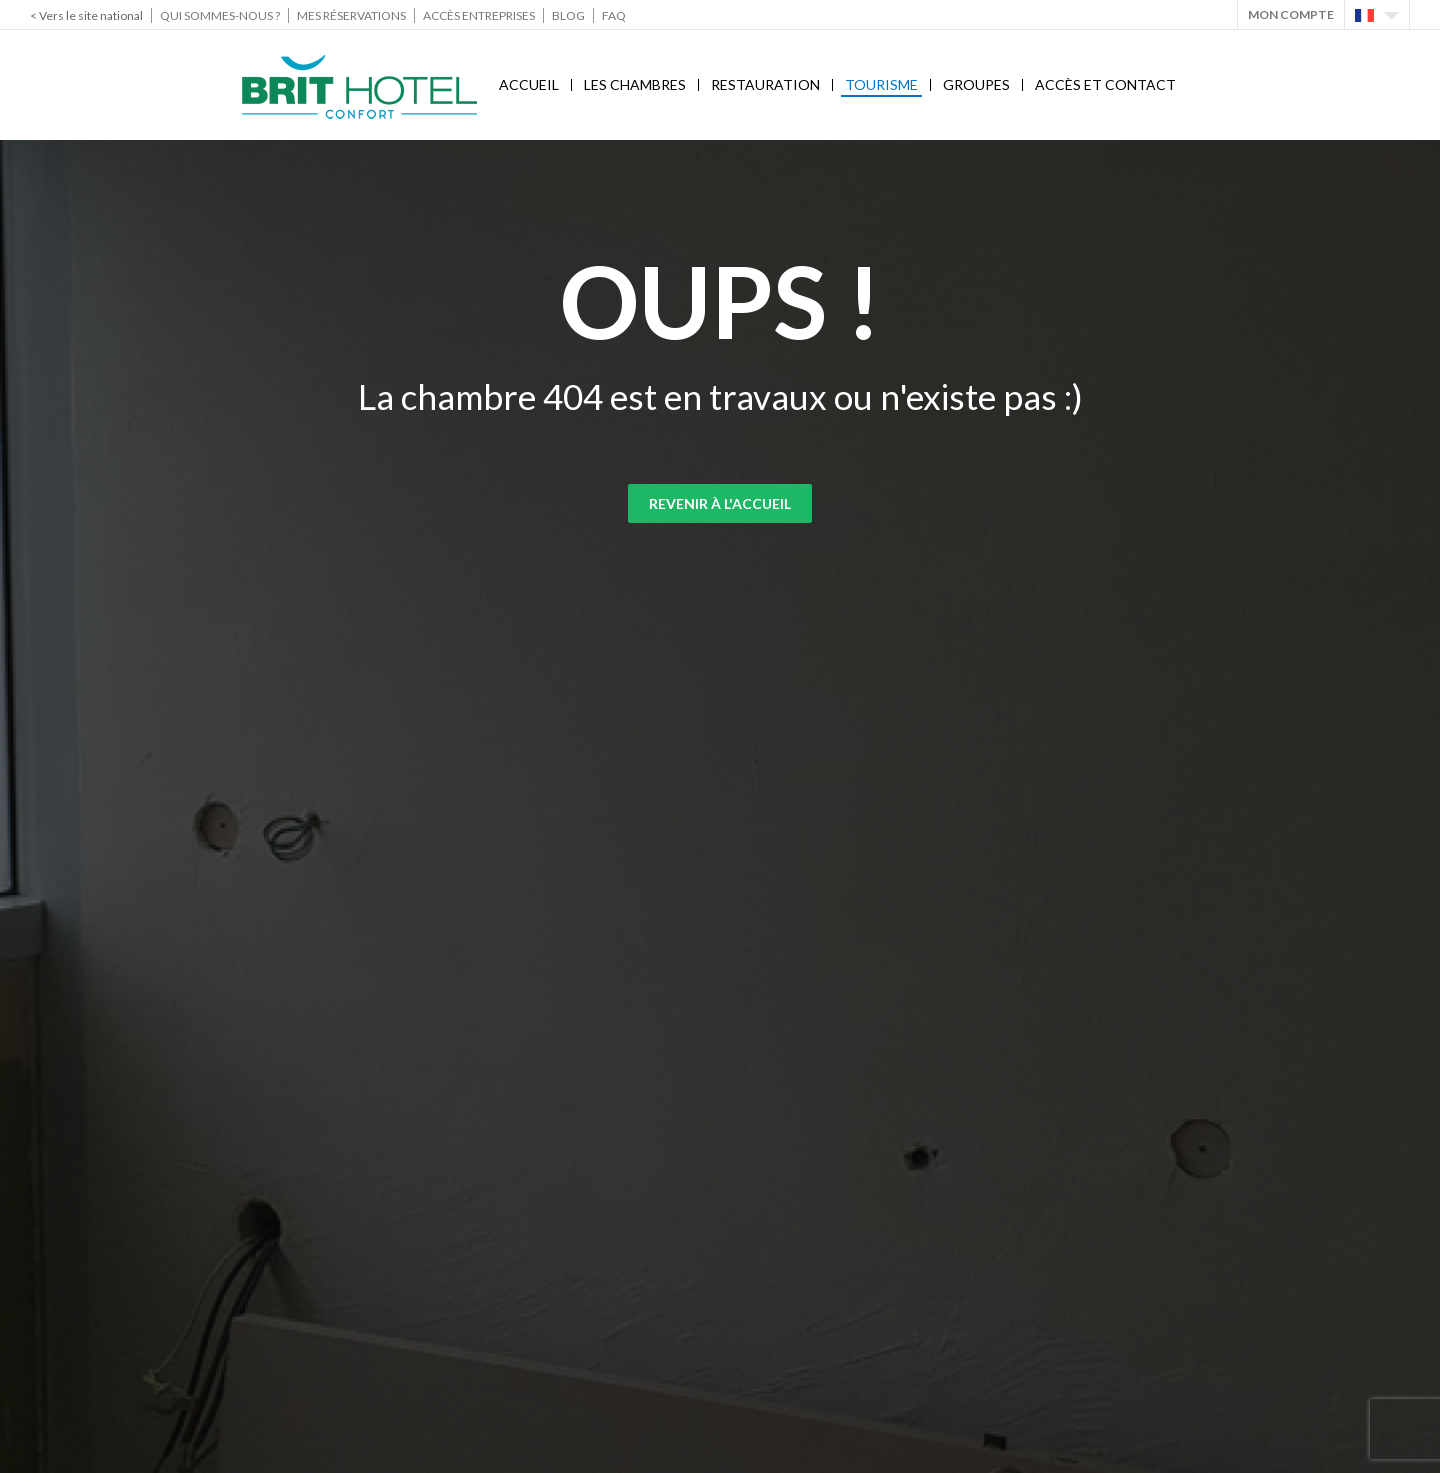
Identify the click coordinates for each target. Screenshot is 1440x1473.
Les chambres (635, 84)
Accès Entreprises (479, 15)
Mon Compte (1291, 14)
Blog (568, 15)
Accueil (529, 84)
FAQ (614, 15)
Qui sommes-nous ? (220, 15)
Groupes (976, 84)
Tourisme (881, 84)
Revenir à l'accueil (720, 503)
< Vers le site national (86, 15)
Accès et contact (1105, 84)
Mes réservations (351, 15)
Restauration (765, 84)
